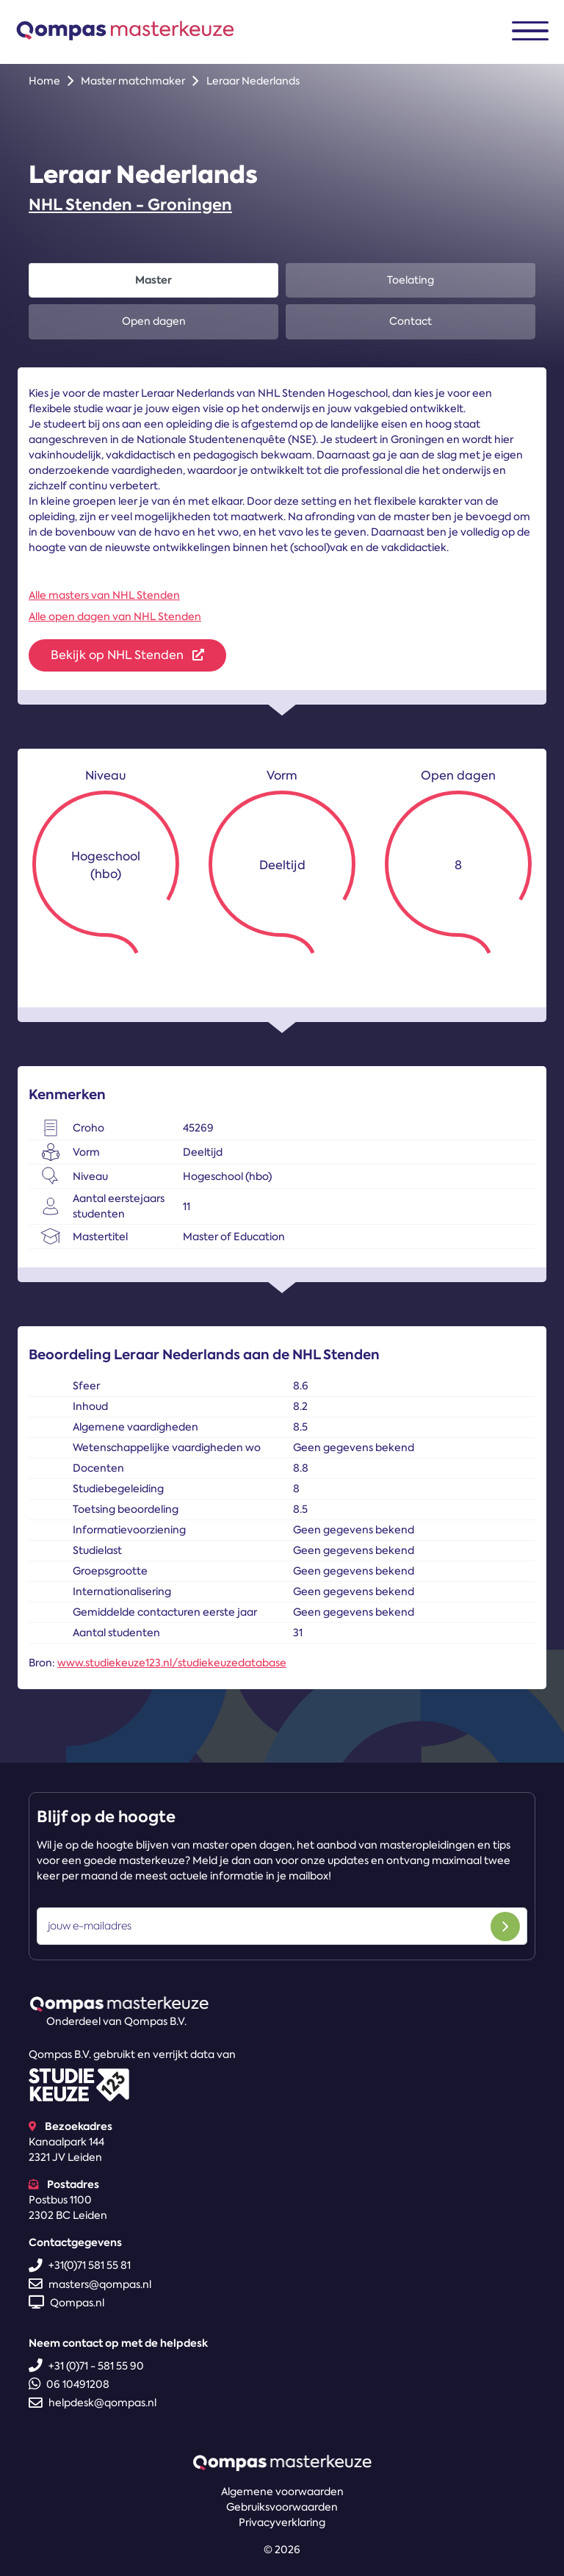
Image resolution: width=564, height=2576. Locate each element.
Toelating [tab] (410, 280)
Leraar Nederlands (253, 80)
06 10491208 (69, 2384)
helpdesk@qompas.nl (92, 2402)
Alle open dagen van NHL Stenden (115, 616)
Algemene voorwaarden (282, 2491)
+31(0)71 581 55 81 (80, 2265)
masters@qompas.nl (90, 2284)
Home (44, 80)
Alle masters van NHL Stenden (104, 595)
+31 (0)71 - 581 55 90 (86, 2365)
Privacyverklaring (282, 2522)
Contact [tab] (410, 321)
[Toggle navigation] (530, 30)
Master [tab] (153, 280)
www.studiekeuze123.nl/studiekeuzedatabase (171, 1662)
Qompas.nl (66, 2302)
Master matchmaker (133, 80)
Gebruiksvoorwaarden (282, 2507)
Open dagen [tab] (154, 321)
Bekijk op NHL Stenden (127, 655)
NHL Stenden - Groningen (130, 204)
